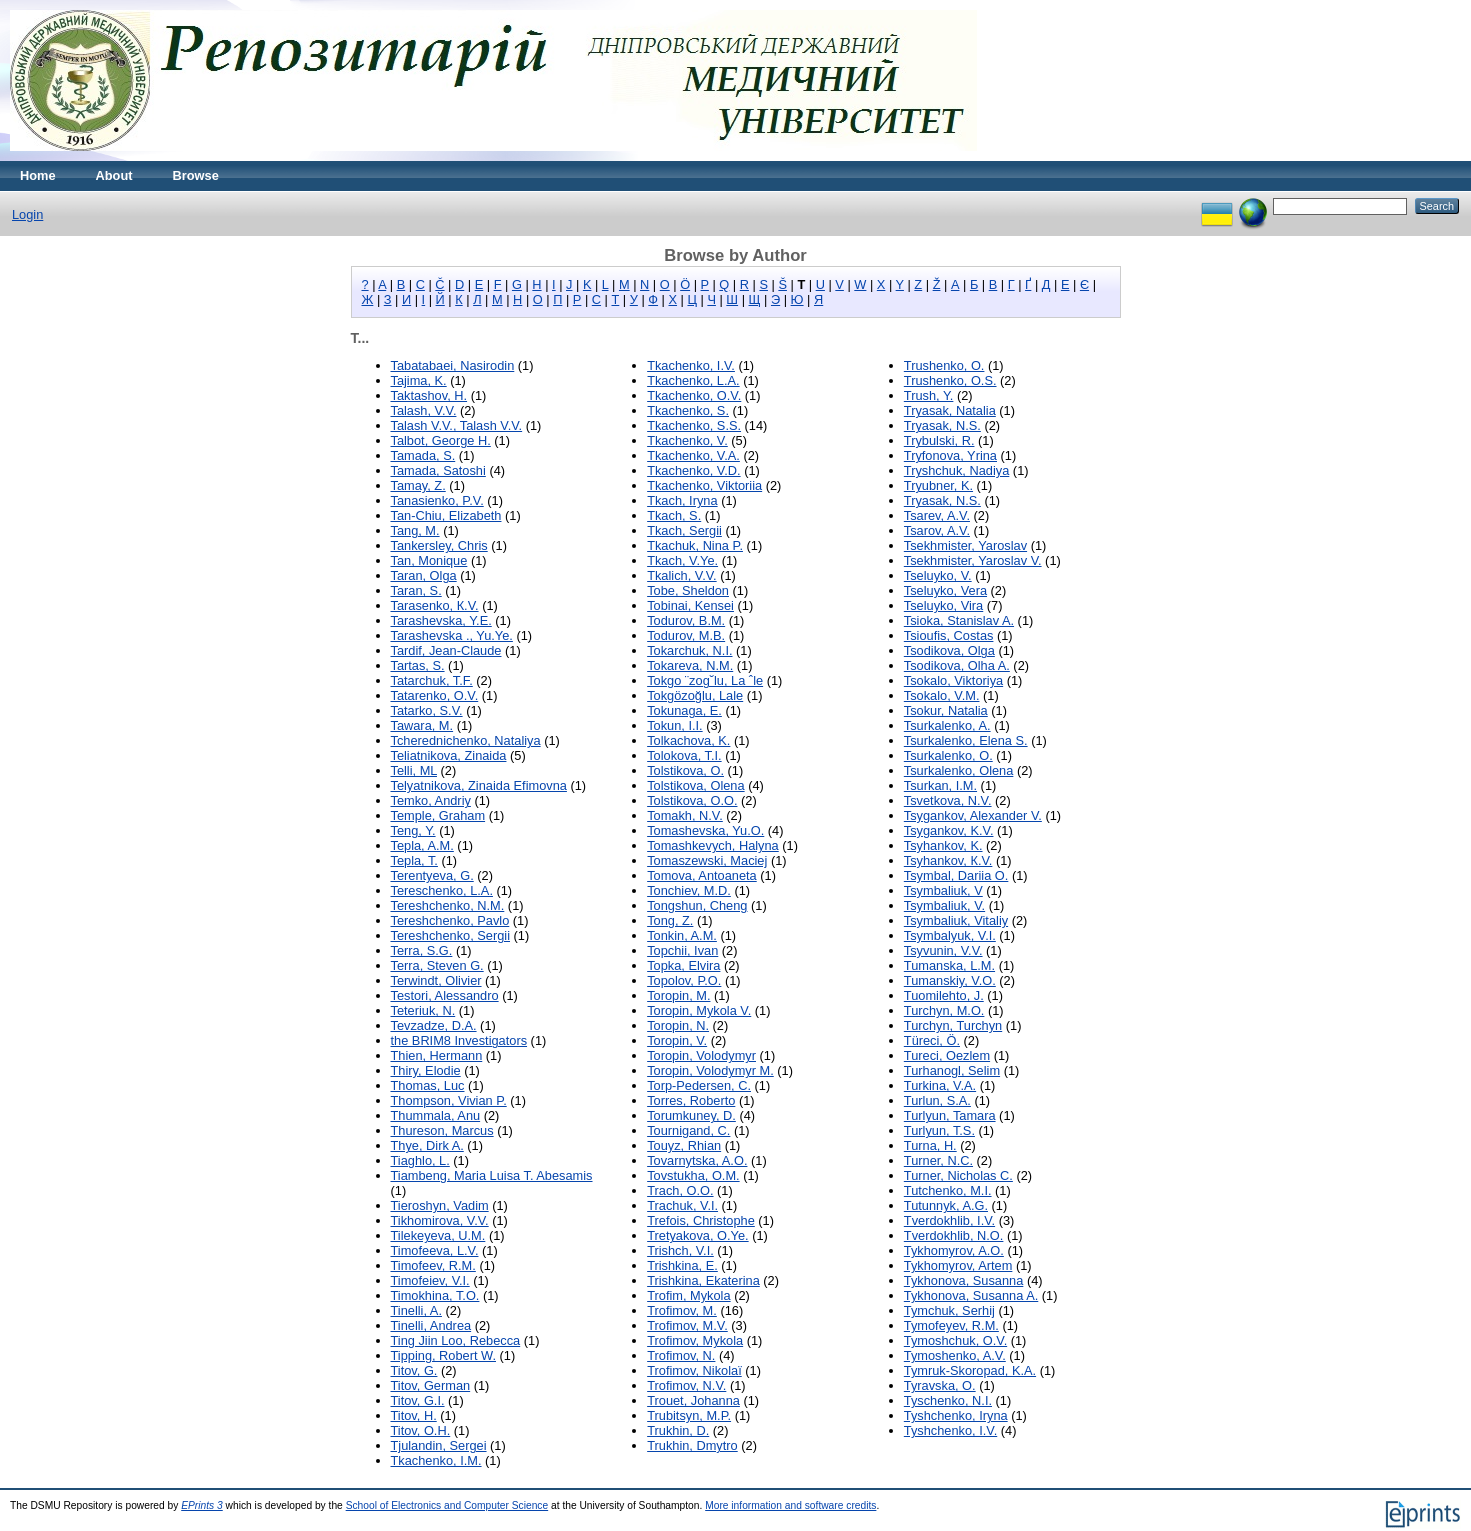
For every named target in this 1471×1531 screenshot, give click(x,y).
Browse (196, 175)
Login (27, 214)
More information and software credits (790, 1505)
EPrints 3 (202, 1505)
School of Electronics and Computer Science (447, 1505)
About (114, 175)
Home (38, 175)
